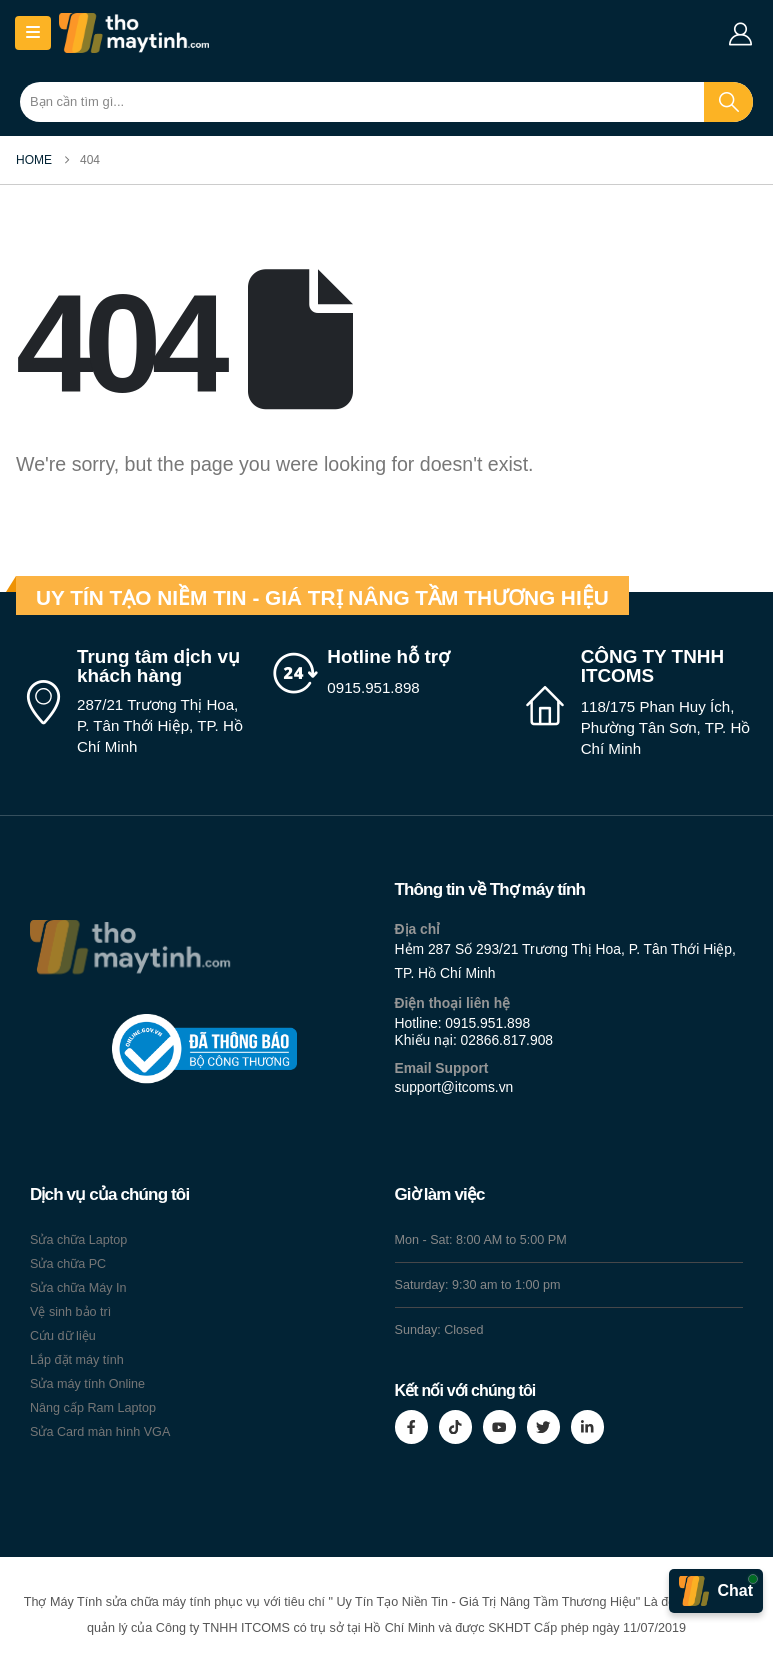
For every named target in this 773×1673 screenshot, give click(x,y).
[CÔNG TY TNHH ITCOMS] (639, 703)
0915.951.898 (487, 1023)
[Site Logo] (134, 33)
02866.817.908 (507, 1040)
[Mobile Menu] (33, 33)
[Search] (728, 102)
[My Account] (740, 34)
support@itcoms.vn (454, 1087)
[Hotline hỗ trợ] (386, 673)
